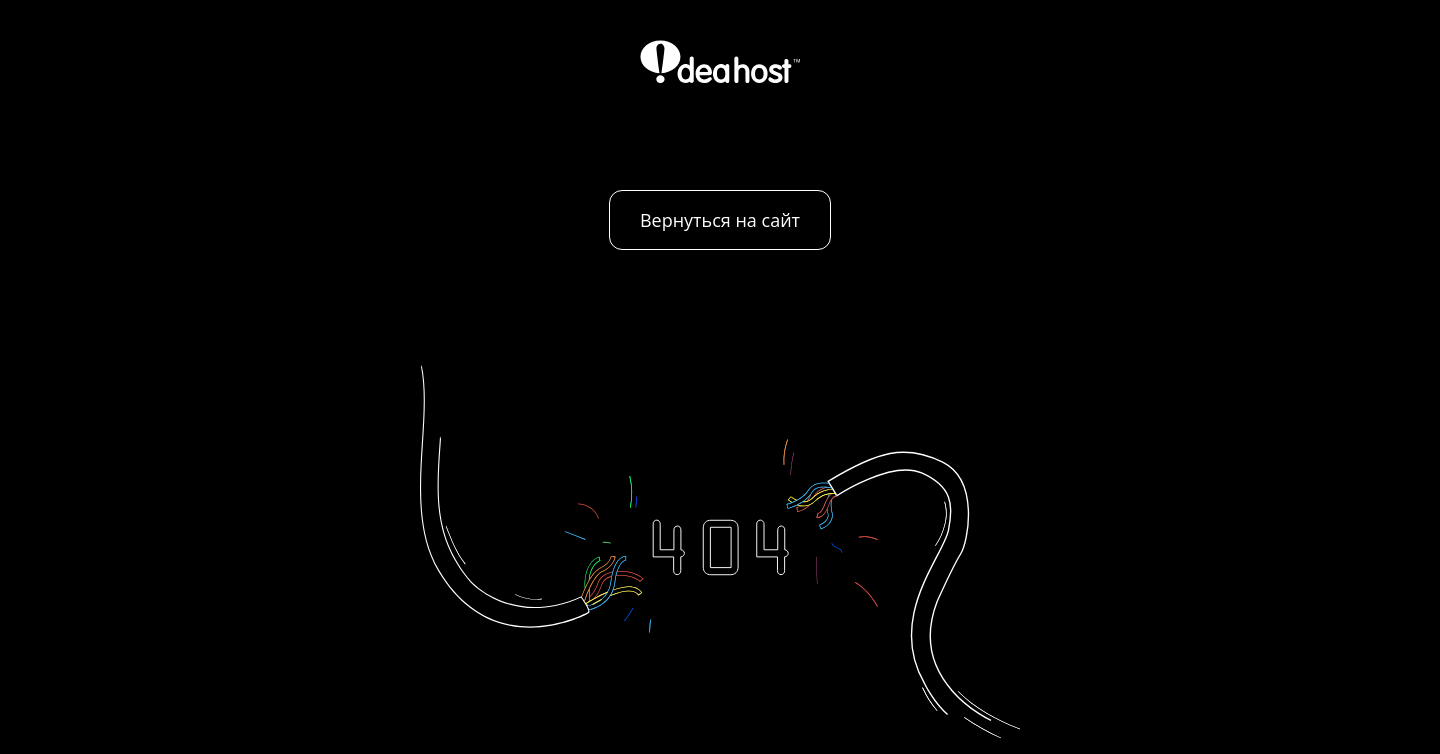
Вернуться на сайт (720, 220)
